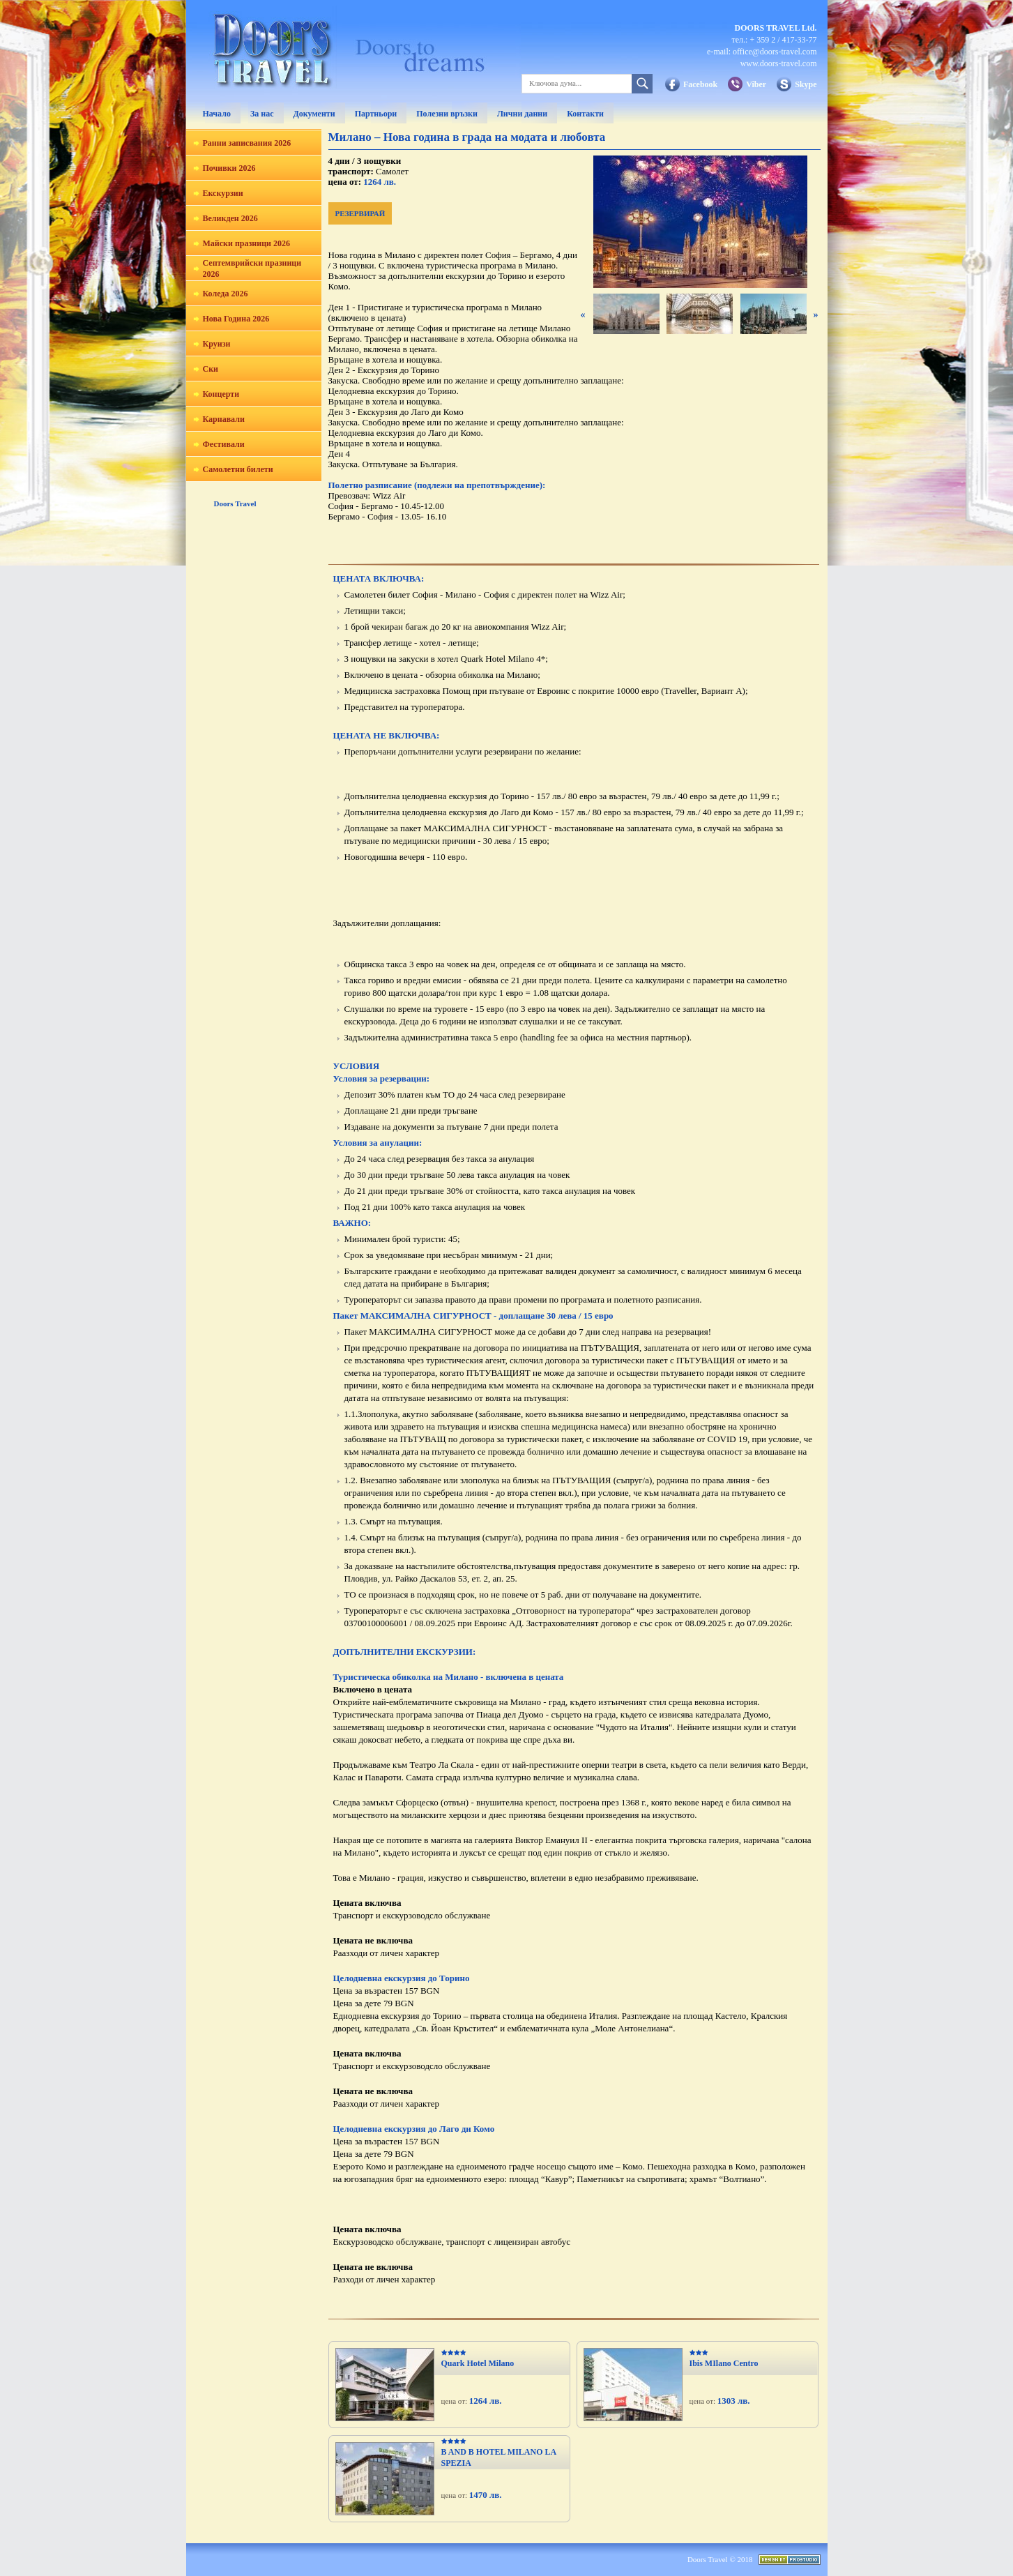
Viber (756, 84)
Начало (217, 114)
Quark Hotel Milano (478, 2363)
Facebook (700, 84)
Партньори (376, 114)
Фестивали (224, 444)
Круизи (217, 344)
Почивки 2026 (229, 168)
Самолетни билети (238, 469)
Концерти (221, 394)
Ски (211, 369)
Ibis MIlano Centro (724, 2363)
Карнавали (224, 419)
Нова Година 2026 (236, 319)
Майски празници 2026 (246, 243)
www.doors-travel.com (778, 63)
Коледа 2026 (225, 293)
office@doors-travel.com (774, 51)
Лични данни (522, 114)
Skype (805, 84)
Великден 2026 (230, 218)
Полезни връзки (447, 114)
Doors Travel (235, 503)
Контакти (585, 114)
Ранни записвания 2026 (247, 143)
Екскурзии (223, 193)
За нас (262, 114)
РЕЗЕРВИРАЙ (360, 213)
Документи (314, 114)
